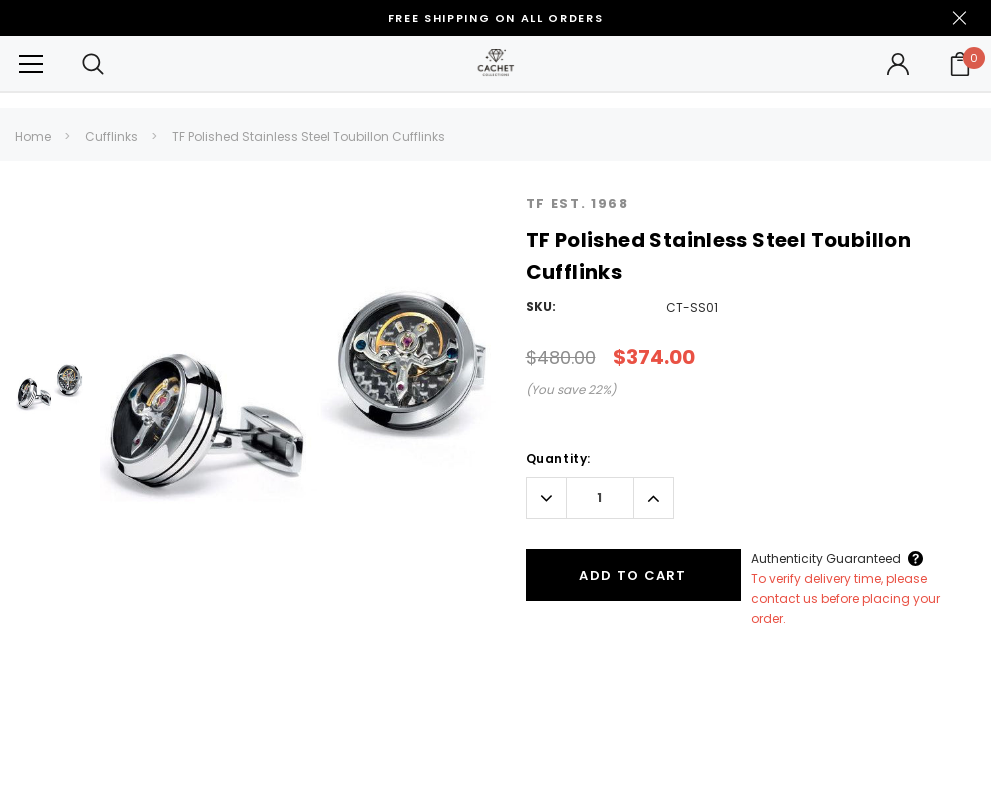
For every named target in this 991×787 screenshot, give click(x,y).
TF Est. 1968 (577, 203)
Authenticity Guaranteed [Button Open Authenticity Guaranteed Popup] (826, 558)
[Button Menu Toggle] (31, 63)
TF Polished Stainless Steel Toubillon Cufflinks (308, 136)
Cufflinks (111, 136)
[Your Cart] (960, 64)
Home (33, 136)
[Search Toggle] (93, 63)
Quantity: (558, 458)
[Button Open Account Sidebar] (898, 64)
